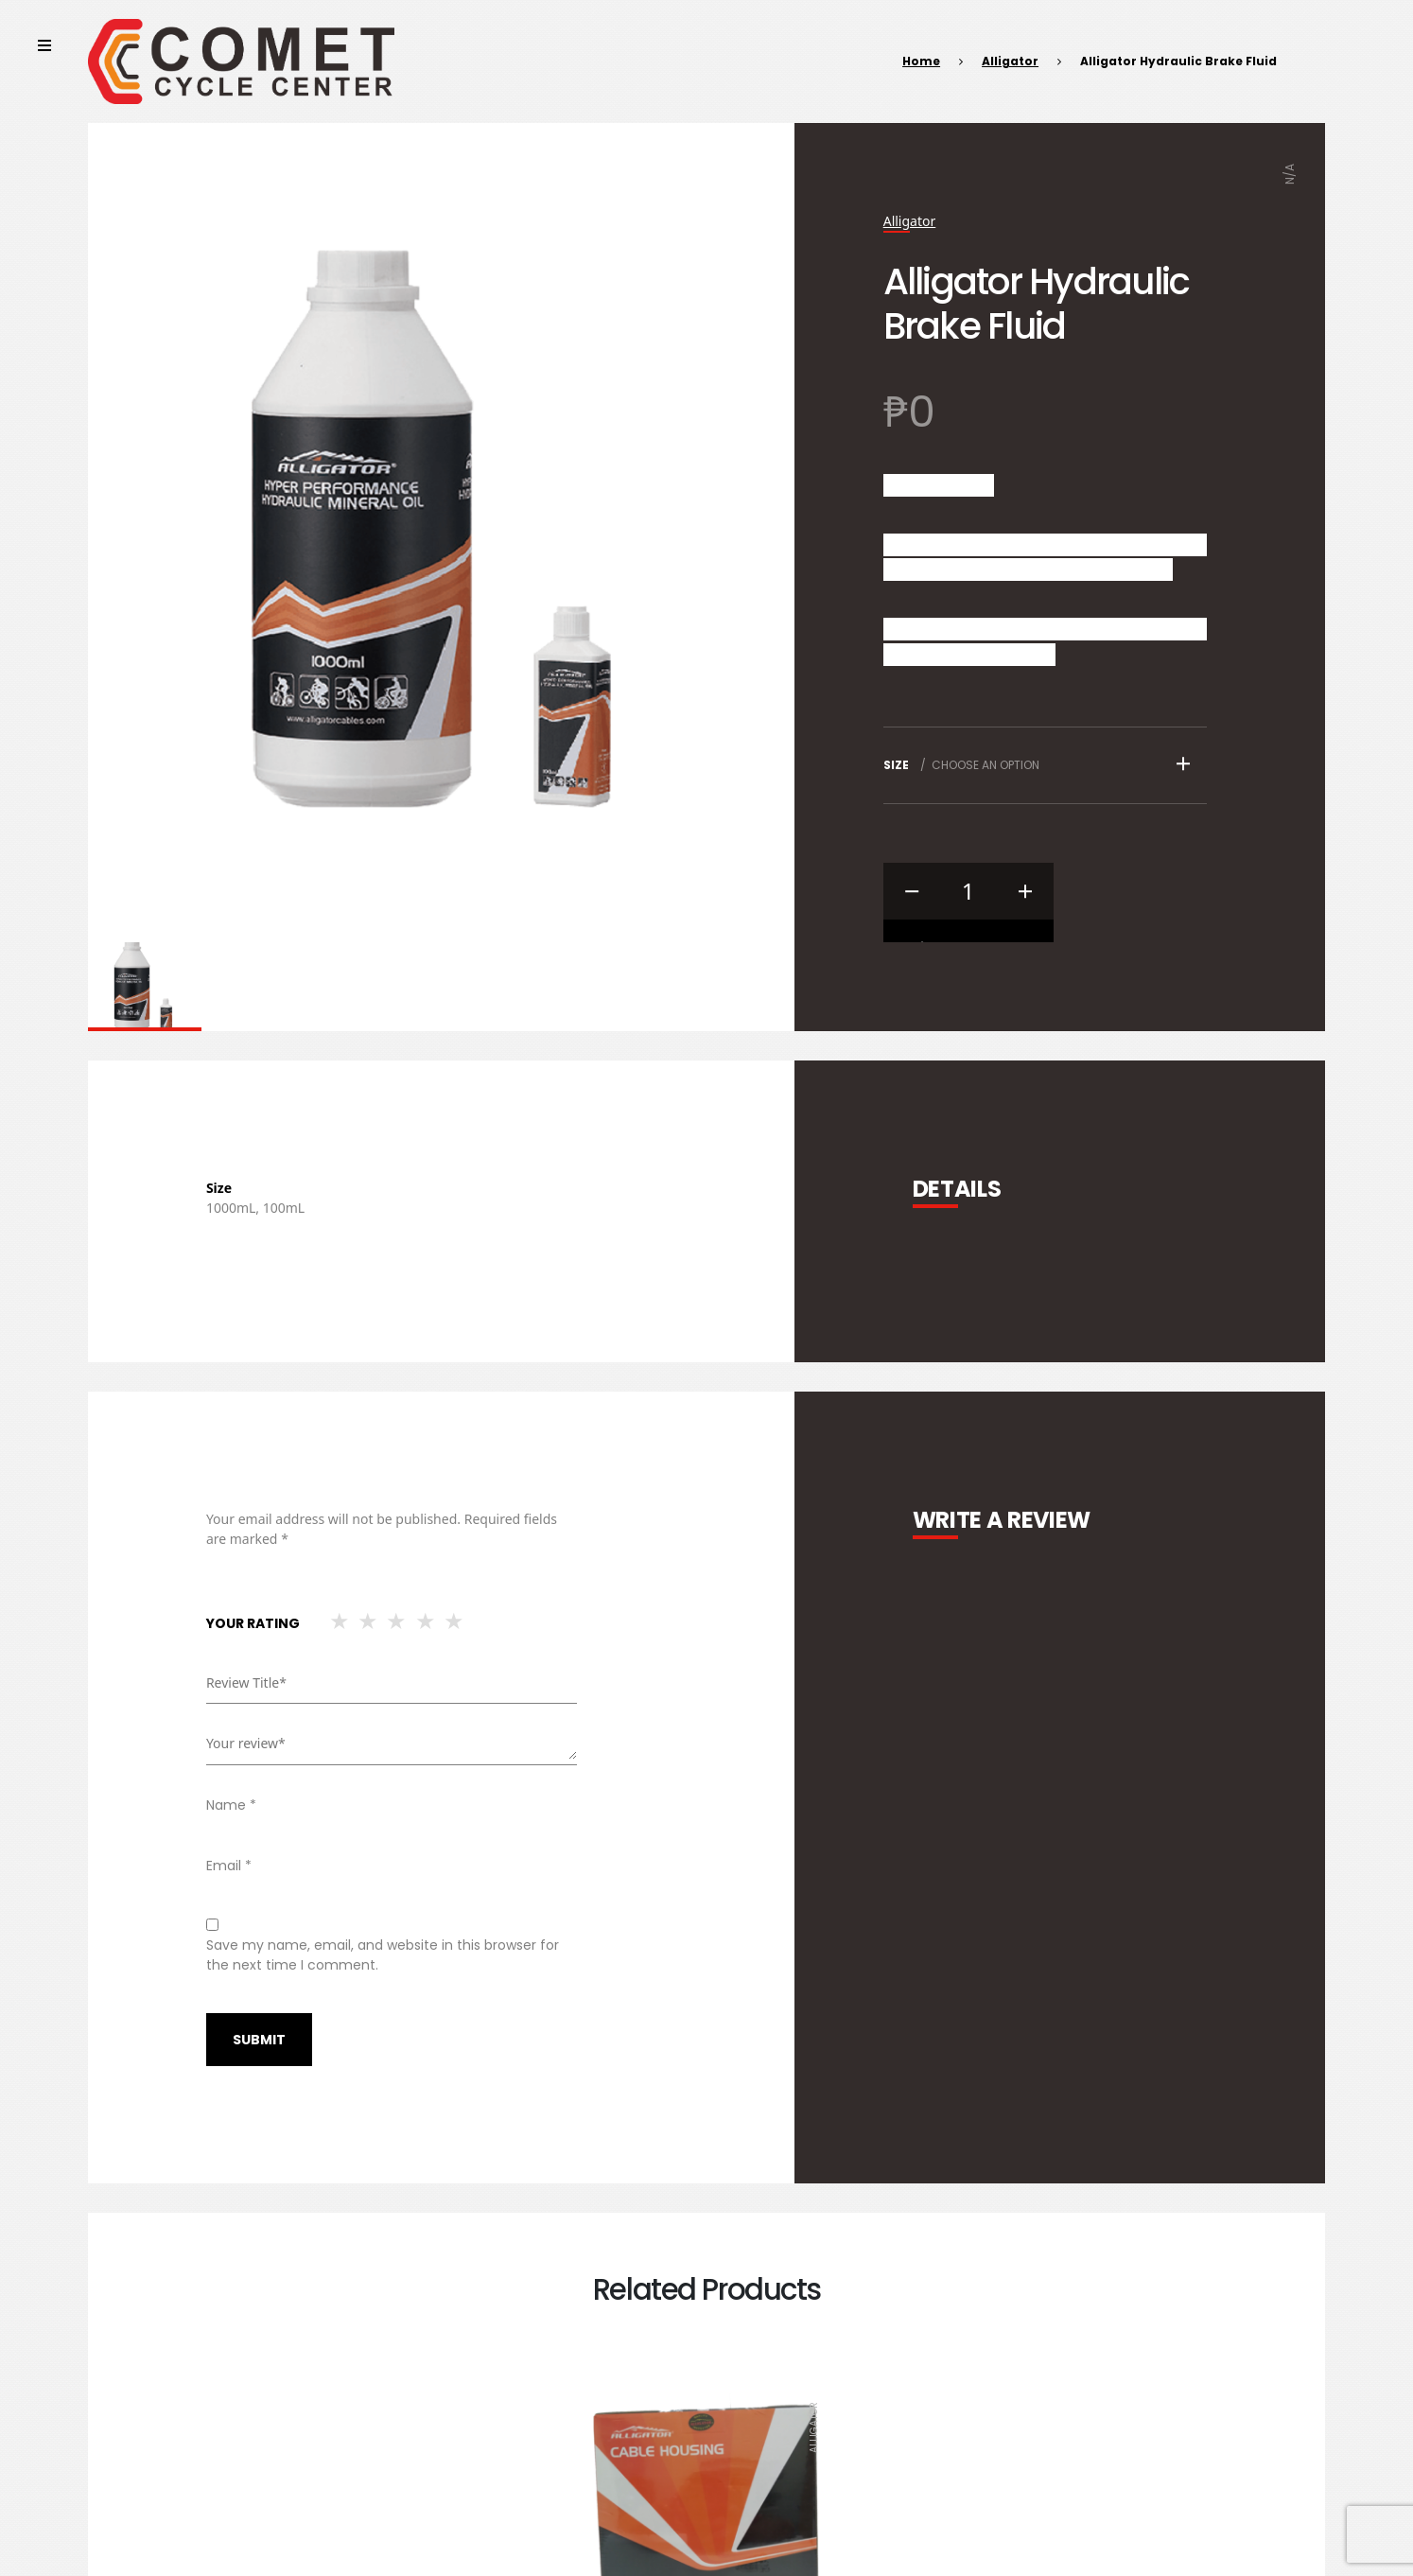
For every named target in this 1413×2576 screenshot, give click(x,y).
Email (229, 1865)
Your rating (253, 1623)
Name (231, 1805)
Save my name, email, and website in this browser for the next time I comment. (382, 1955)
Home (921, 61)
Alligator (1010, 61)
